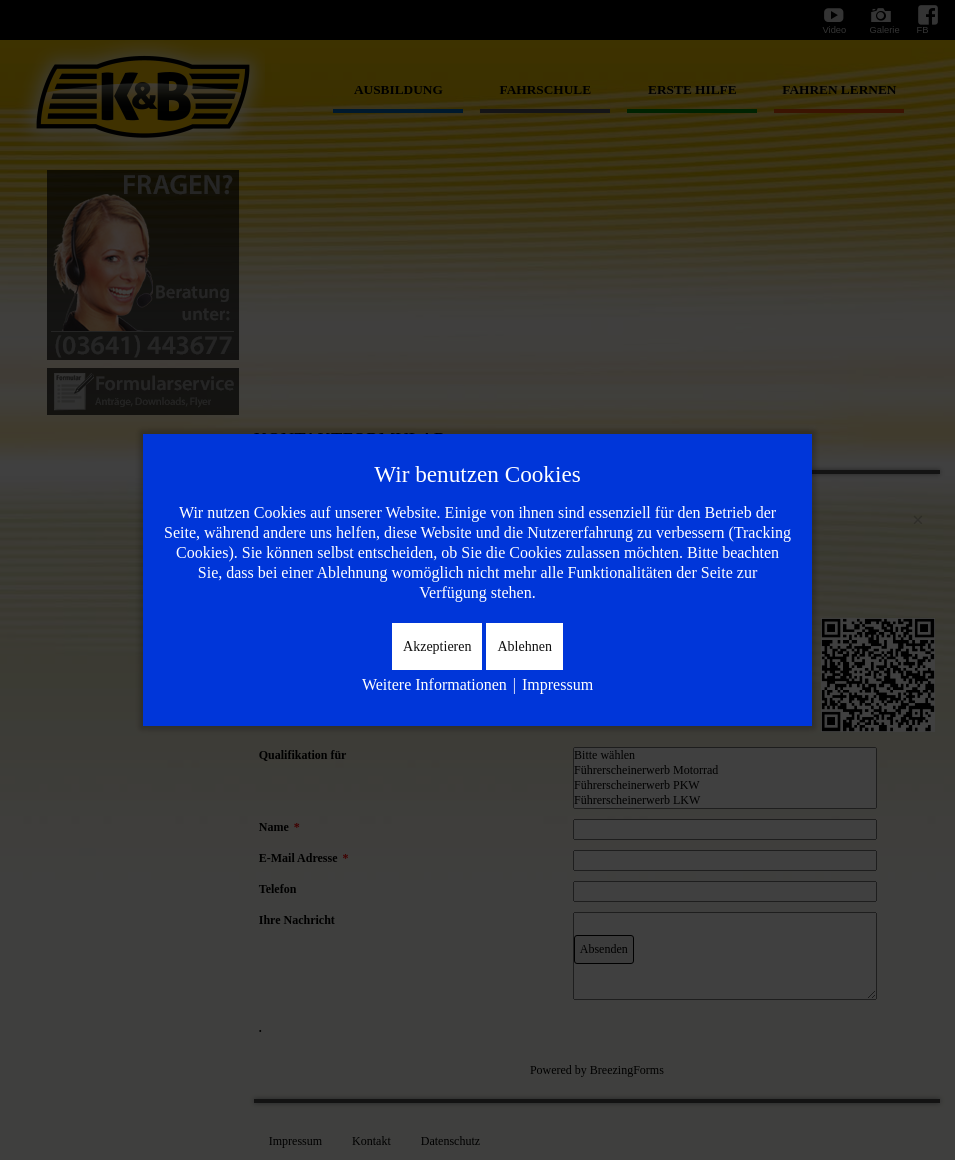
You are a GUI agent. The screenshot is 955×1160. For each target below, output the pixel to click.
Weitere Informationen (434, 684)
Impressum (557, 684)
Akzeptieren (437, 646)
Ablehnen (524, 646)
